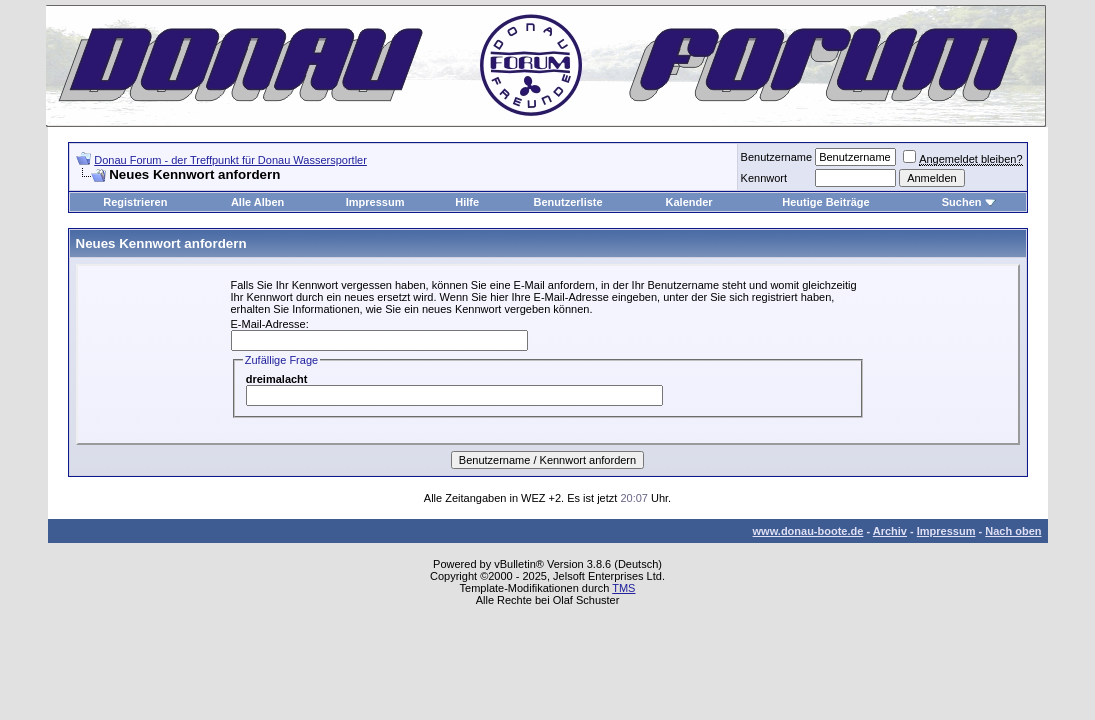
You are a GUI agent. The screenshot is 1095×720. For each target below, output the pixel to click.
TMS (623, 588)
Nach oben (1013, 531)
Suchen (962, 202)
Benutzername (777, 157)
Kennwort (764, 178)
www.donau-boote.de (808, 531)
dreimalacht (277, 379)
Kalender (689, 202)
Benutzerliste (568, 202)
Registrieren (135, 202)
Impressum (375, 202)
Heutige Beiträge (825, 202)
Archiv (890, 531)
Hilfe (467, 202)
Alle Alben (257, 202)
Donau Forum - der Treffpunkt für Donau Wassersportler (230, 160)
